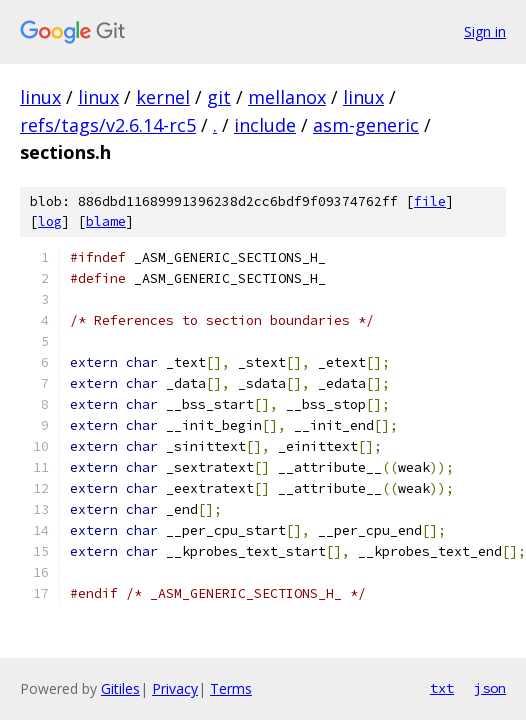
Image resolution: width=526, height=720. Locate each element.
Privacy (175, 688)
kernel (163, 97)
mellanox (287, 97)
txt (442, 688)
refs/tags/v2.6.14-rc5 (108, 125)
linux (40, 97)
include (265, 125)
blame (106, 221)
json (490, 688)
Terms (231, 688)
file (430, 201)
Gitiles (120, 688)
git (219, 97)
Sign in (485, 31)
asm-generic (366, 125)
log (50, 221)
